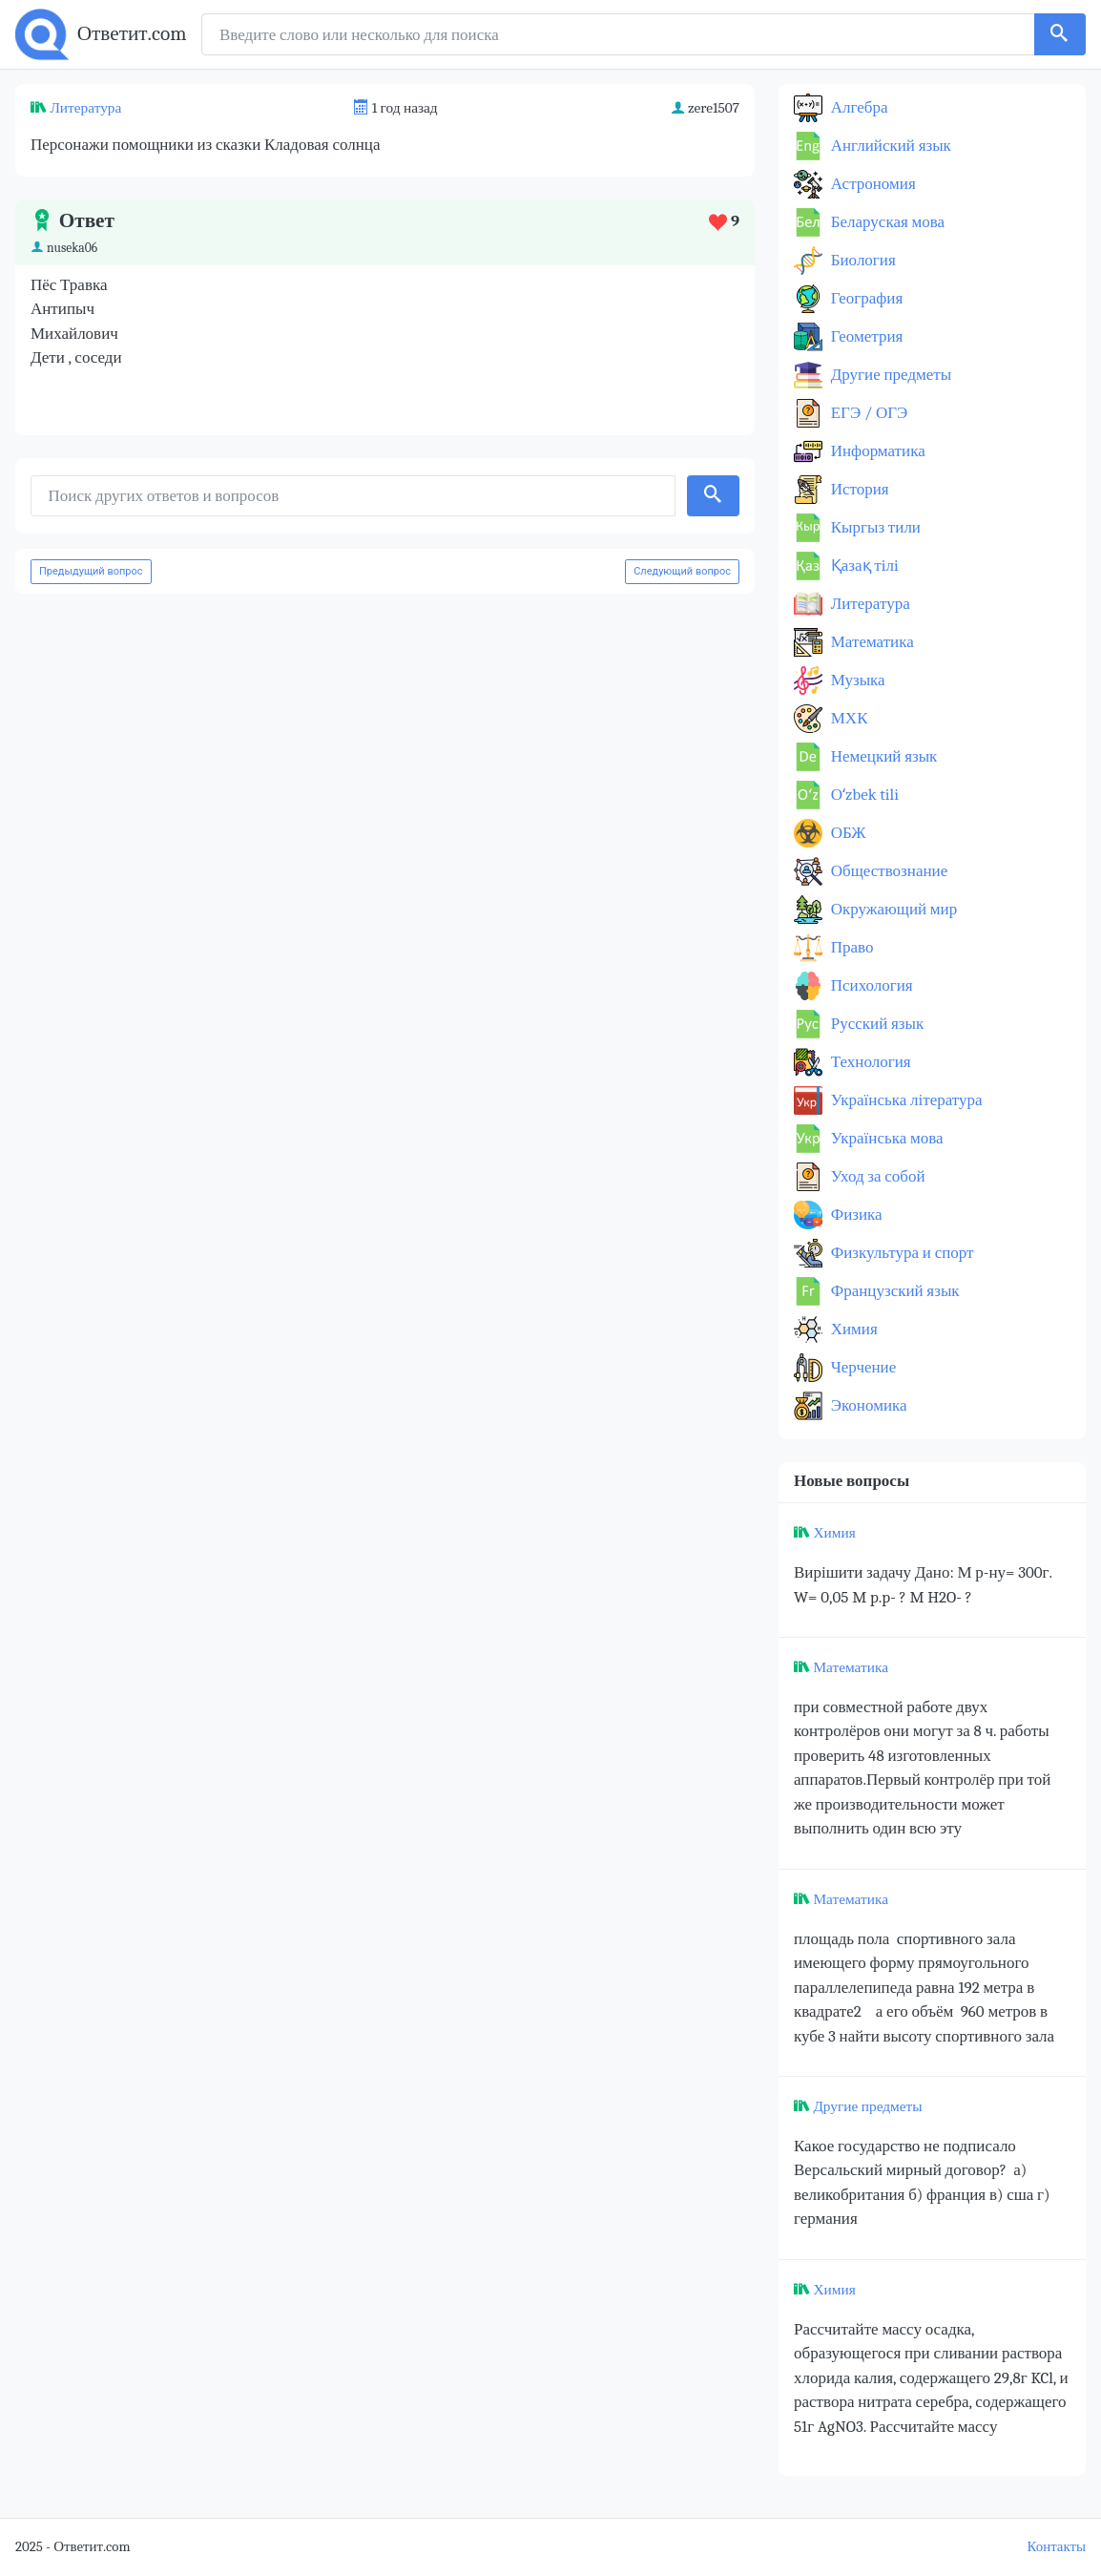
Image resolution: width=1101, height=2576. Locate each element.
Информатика (876, 451)
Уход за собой (876, 1176)
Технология (869, 1062)
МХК (847, 718)
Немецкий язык (882, 756)
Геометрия (865, 336)
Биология (861, 260)
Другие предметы (889, 375)
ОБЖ (846, 833)
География (865, 298)
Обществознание (887, 871)
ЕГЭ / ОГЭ (867, 413)
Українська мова (885, 1138)
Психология (870, 985)
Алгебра (857, 107)
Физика (855, 1214)
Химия (852, 1329)
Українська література (905, 1100)
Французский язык (893, 1291)
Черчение (861, 1367)
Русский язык (875, 1024)
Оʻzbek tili (863, 794)
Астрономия (871, 184)
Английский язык (889, 145)
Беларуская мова (886, 222)
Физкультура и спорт (900, 1253)
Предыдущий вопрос (91, 571)
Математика (870, 642)
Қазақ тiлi (863, 565)
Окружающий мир (892, 909)
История (858, 489)
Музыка (856, 680)
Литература (85, 107)
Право (850, 947)
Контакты (1057, 2547)
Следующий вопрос (682, 571)
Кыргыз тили (874, 527)
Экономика (867, 1405)
